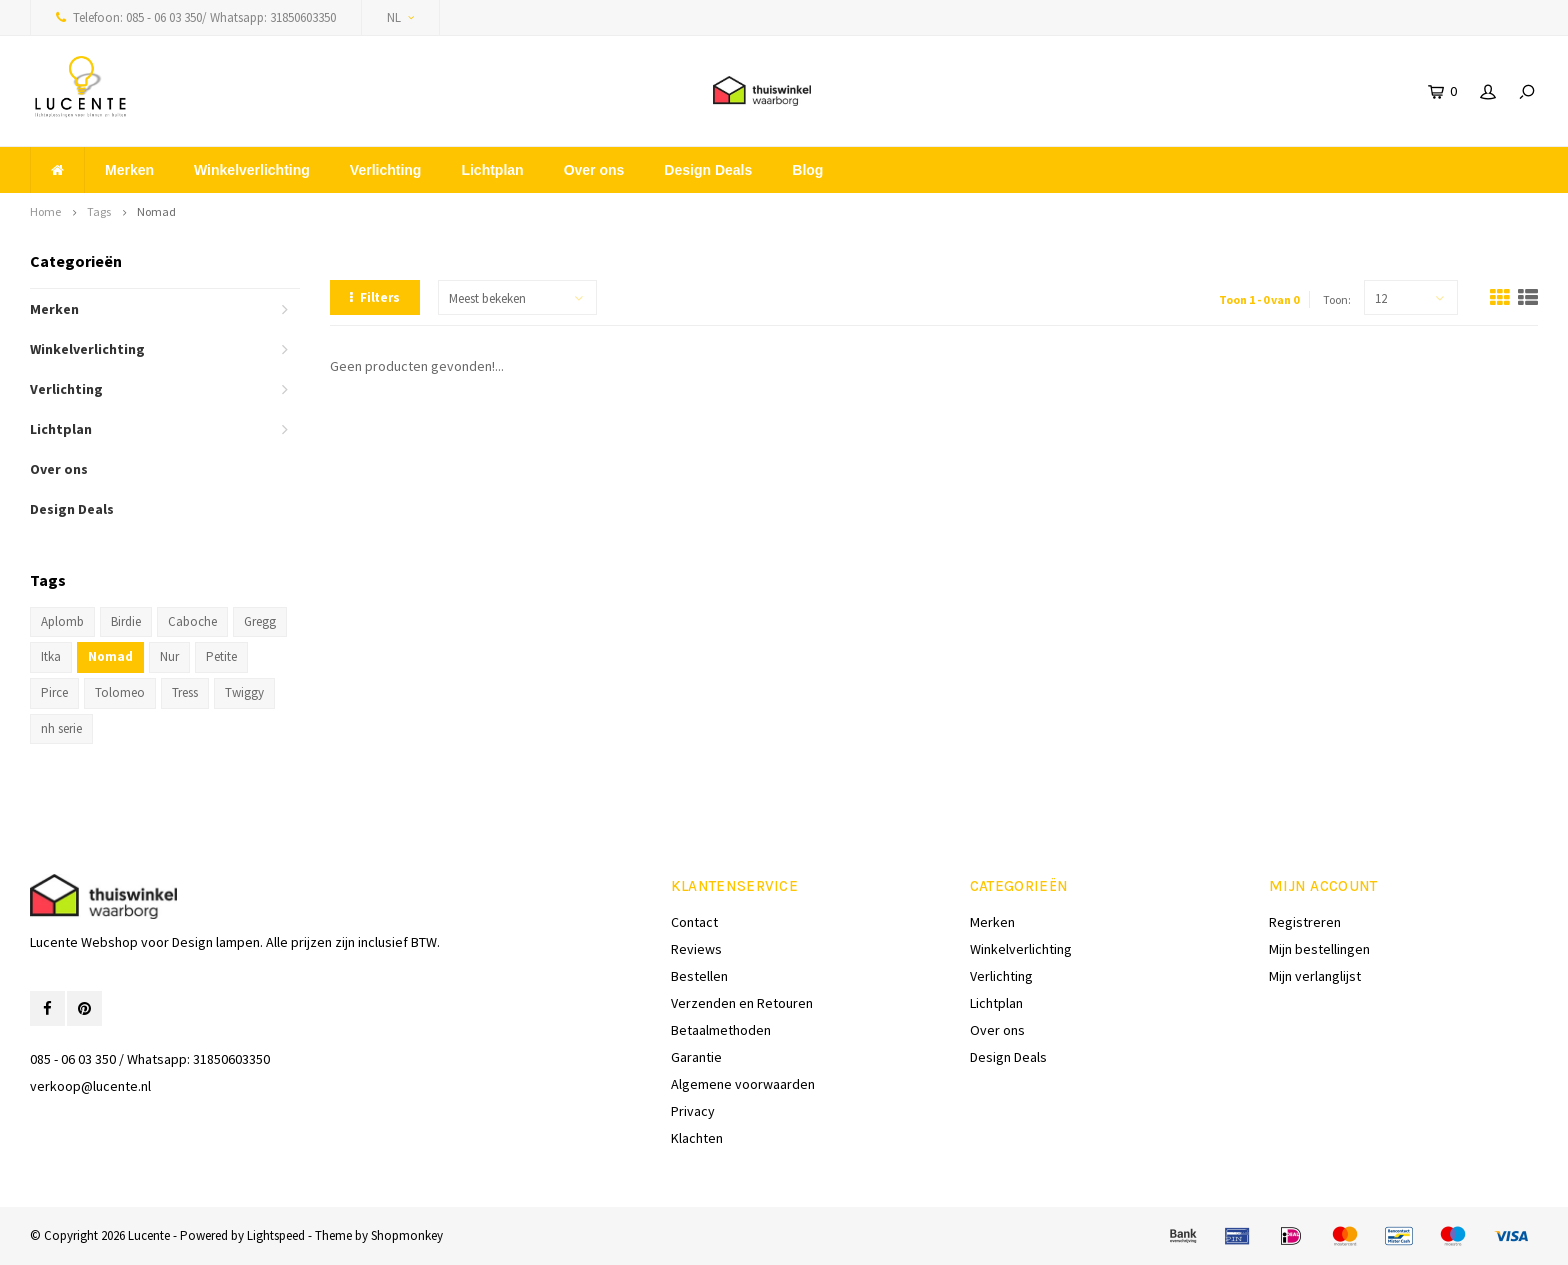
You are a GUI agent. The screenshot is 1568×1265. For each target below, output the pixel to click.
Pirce (54, 692)
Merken (129, 170)
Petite (221, 656)
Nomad (156, 211)
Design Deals (708, 170)
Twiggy (244, 692)
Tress (185, 692)
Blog (807, 170)
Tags (99, 211)
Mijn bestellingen (1319, 949)
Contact (694, 922)
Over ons (594, 170)
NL (400, 17)
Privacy (693, 1111)
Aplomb (62, 621)
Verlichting (386, 170)
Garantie (696, 1057)
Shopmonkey (407, 1235)
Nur (169, 656)
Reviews (696, 949)
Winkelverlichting (252, 170)
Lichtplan (492, 170)
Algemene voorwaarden (743, 1084)
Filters (375, 297)
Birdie (126, 621)
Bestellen (699, 976)
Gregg (260, 621)
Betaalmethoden (721, 1030)
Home (45, 211)
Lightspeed (276, 1235)
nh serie (61, 728)
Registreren (1305, 922)
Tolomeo (120, 692)
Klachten (697, 1138)
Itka (51, 656)
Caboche (192, 621)
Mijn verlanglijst (1315, 976)
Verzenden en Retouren (742, 1003)
